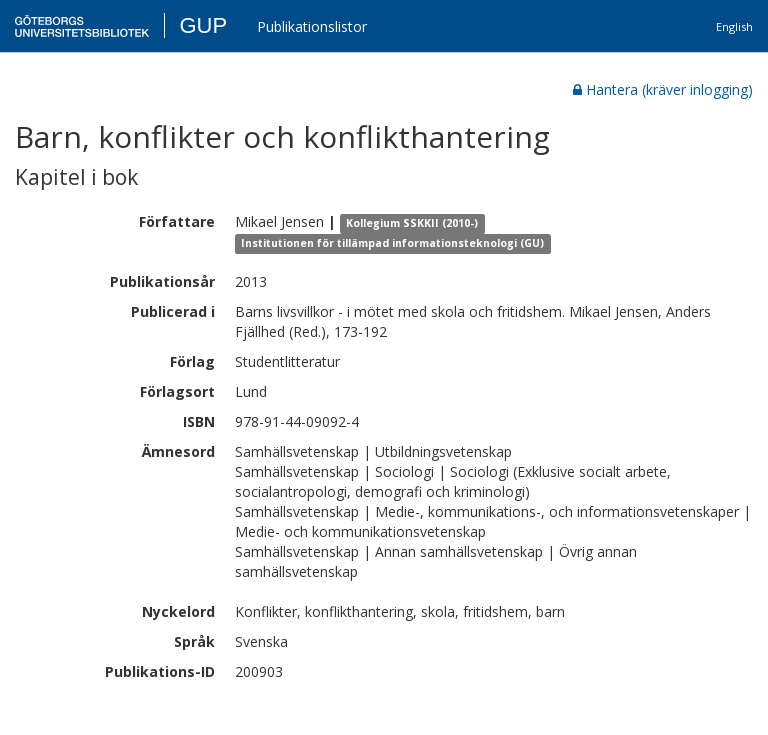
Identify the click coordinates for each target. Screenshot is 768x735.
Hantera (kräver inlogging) (663, 89)
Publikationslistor (312, 26)
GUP (203, 25)
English (734, 26)
